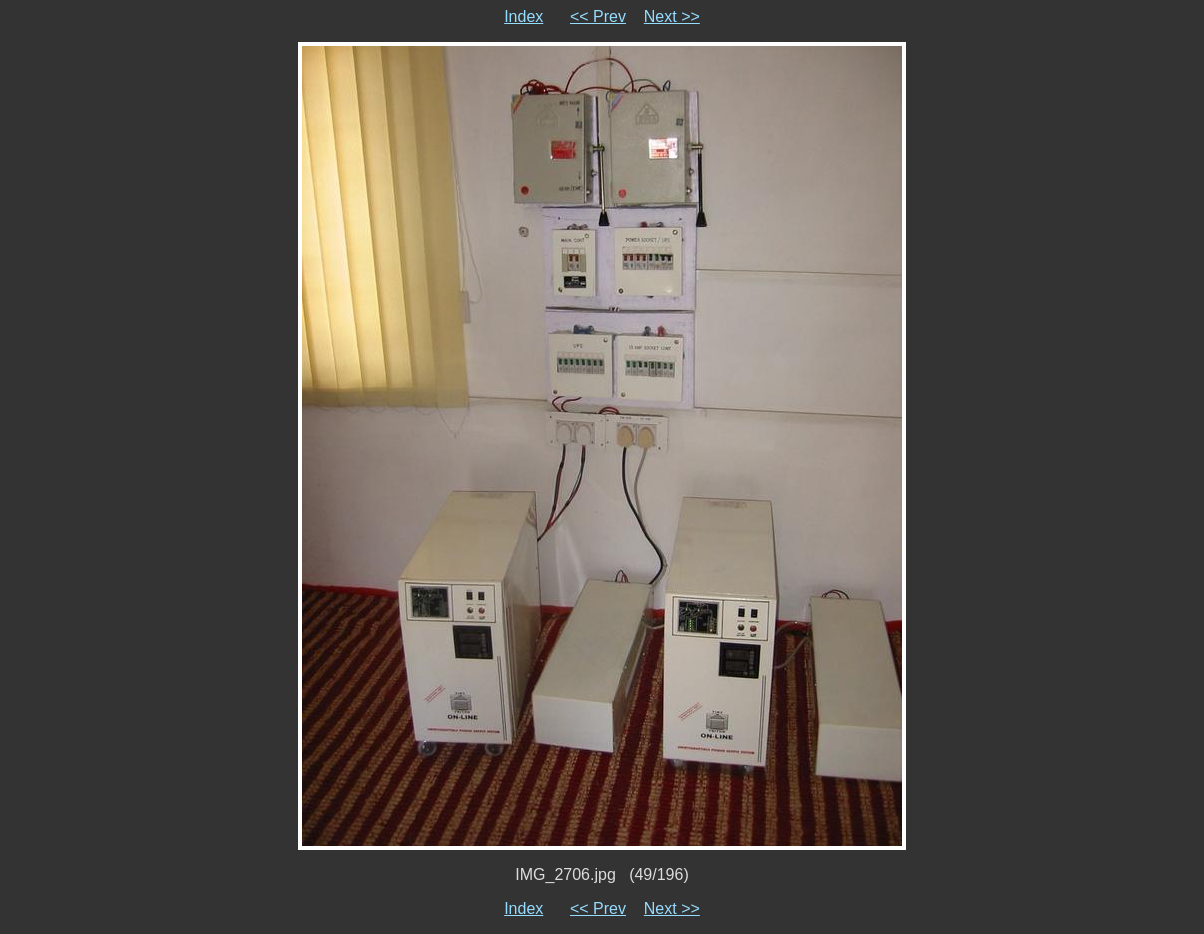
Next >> (672, 16)
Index (523, 16)
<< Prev (598, 16)
